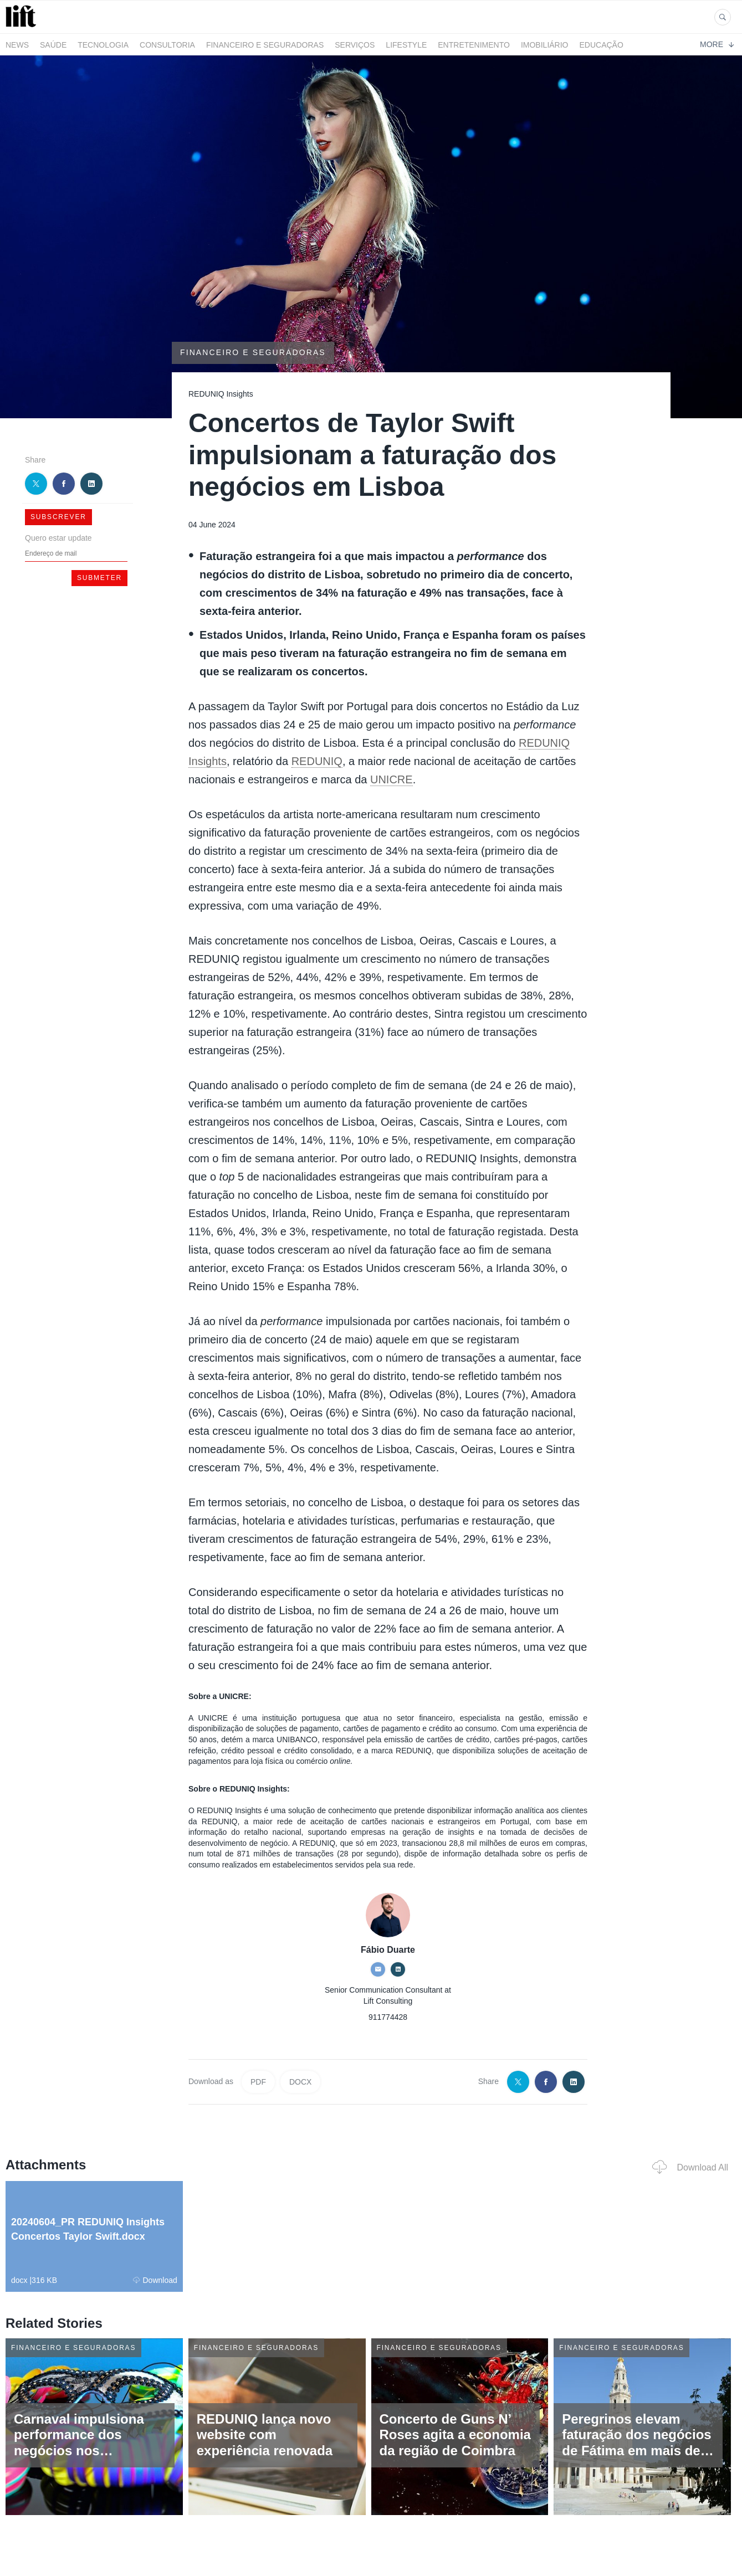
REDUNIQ (316, 761)
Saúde (53, 44)
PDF (258, 2081)
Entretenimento (474, 44)
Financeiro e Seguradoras (265, 44)
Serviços (355, 44)
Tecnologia (103, 44)
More (717, 44)
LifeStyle (406, 44)
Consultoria (167, 44)
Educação (601, 44)
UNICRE (391, 779)
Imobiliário (545, 44)
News (17, 44)
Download (155, 2280)
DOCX (300, 2081)
